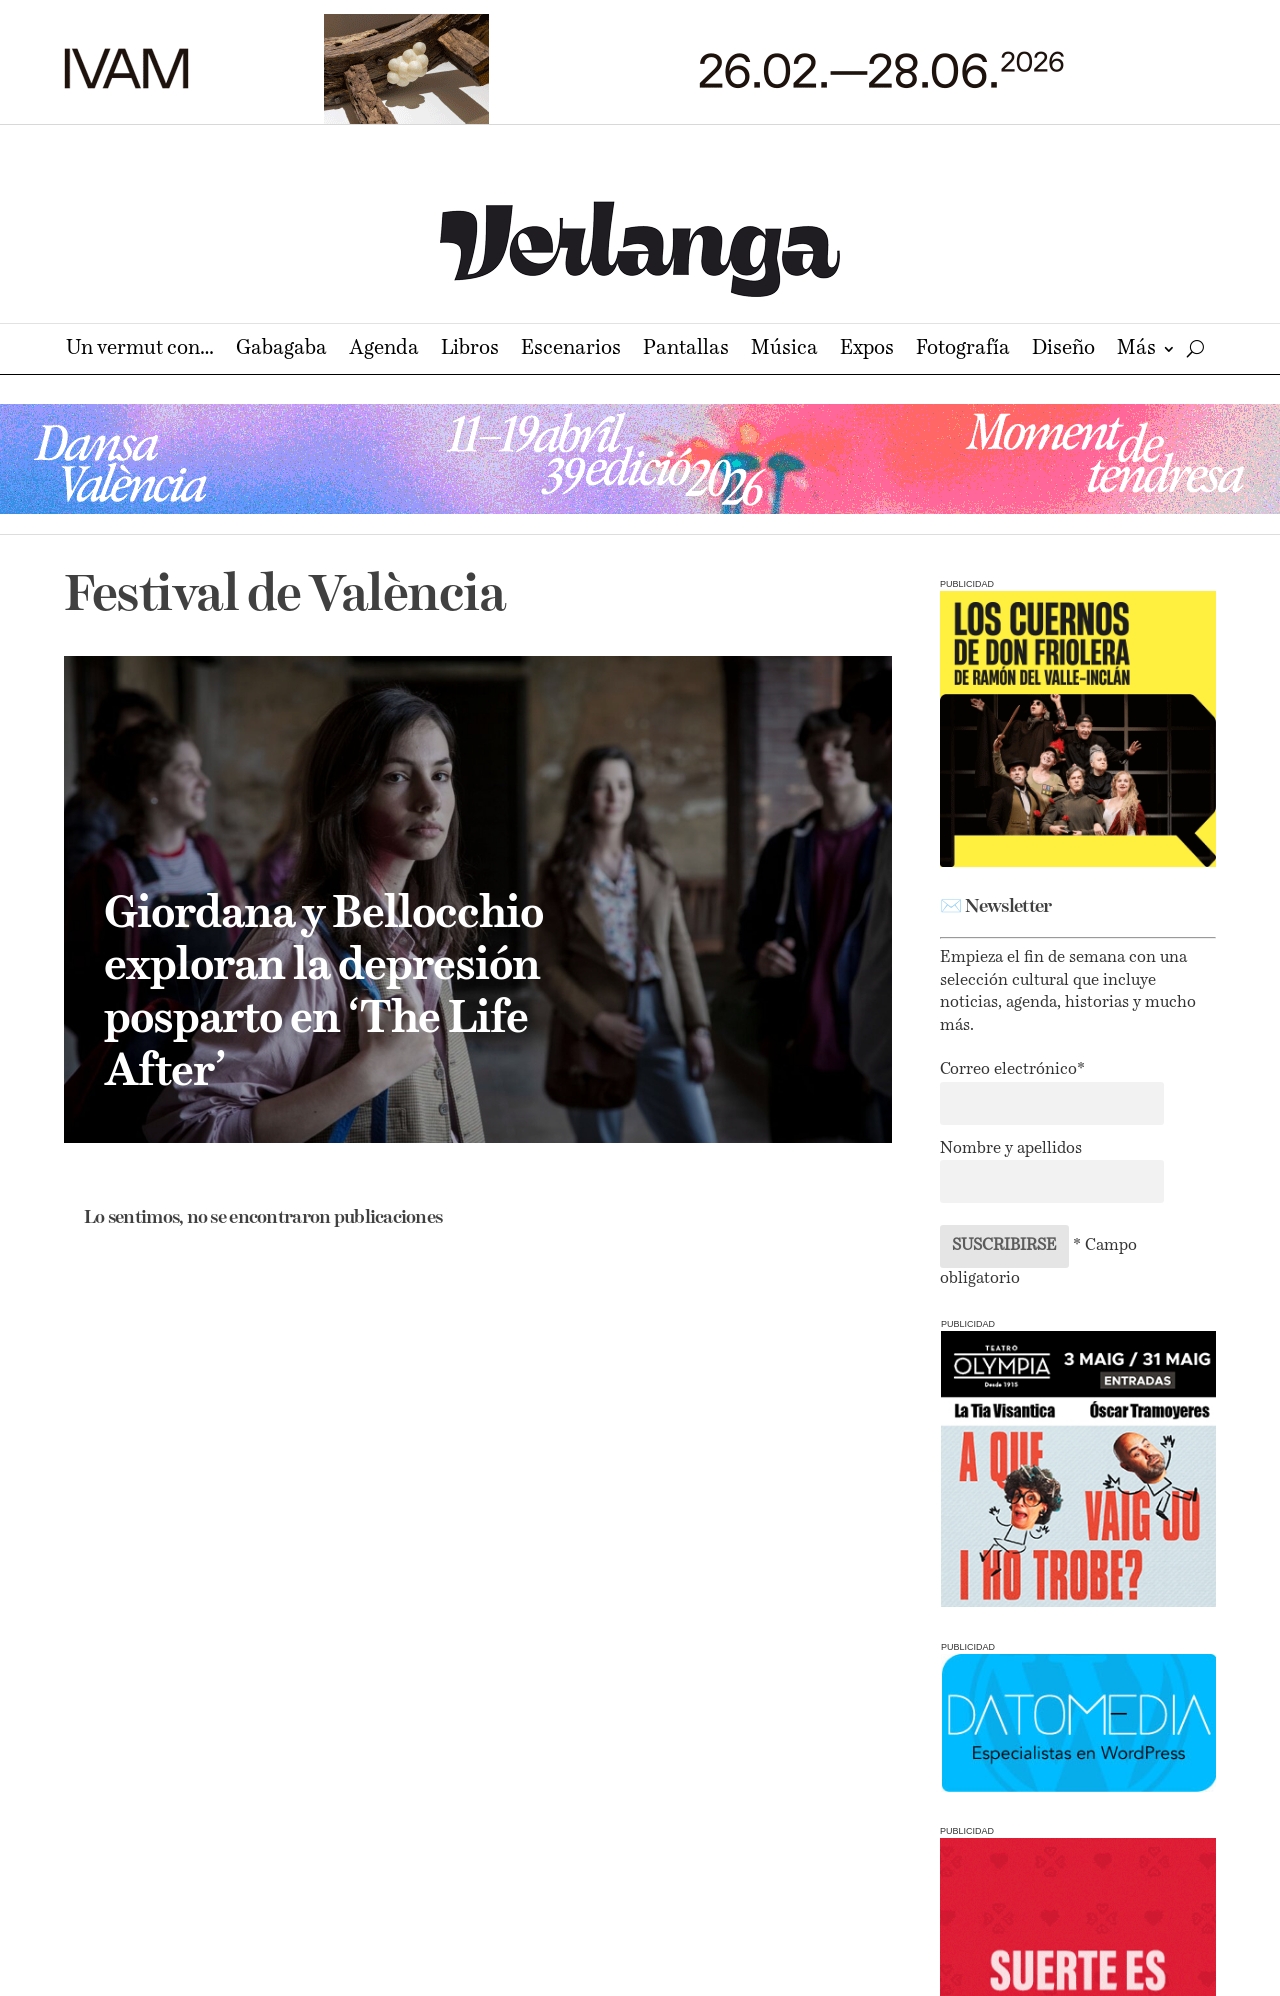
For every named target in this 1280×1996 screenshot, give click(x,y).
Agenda (384, 350)
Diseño (1063, 350)
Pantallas (686, 350)
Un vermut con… (140, 350)
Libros (470, 350)
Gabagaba (281, 350)
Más (1136, 350)
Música (784, 350)
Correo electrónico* (1012, 1070)
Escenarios (571, 350)
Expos (867, 350)
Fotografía (963, 350)
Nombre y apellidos (1011, 1149)
